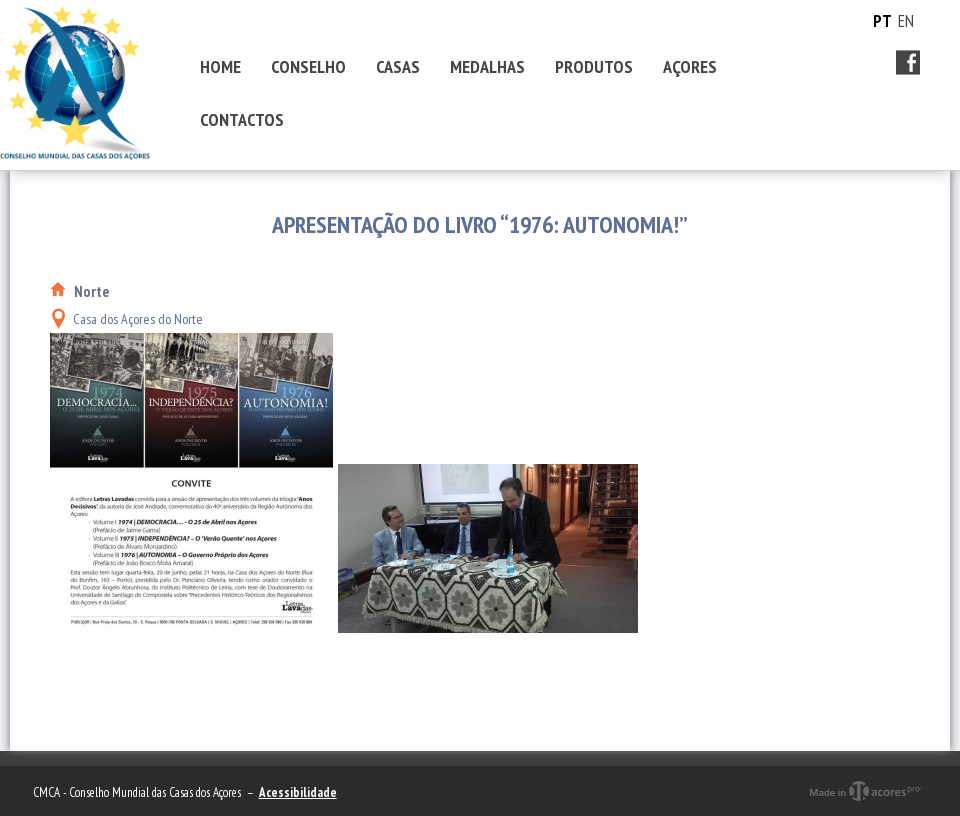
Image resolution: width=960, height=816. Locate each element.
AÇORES (690, 66)
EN (906, 21)
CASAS (398, 66)
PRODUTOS (594, 66)
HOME (220, 66)
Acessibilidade (298, 792)
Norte (91, 291)
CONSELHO (308, 66)
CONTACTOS (242, 119)
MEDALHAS (487, 66)
